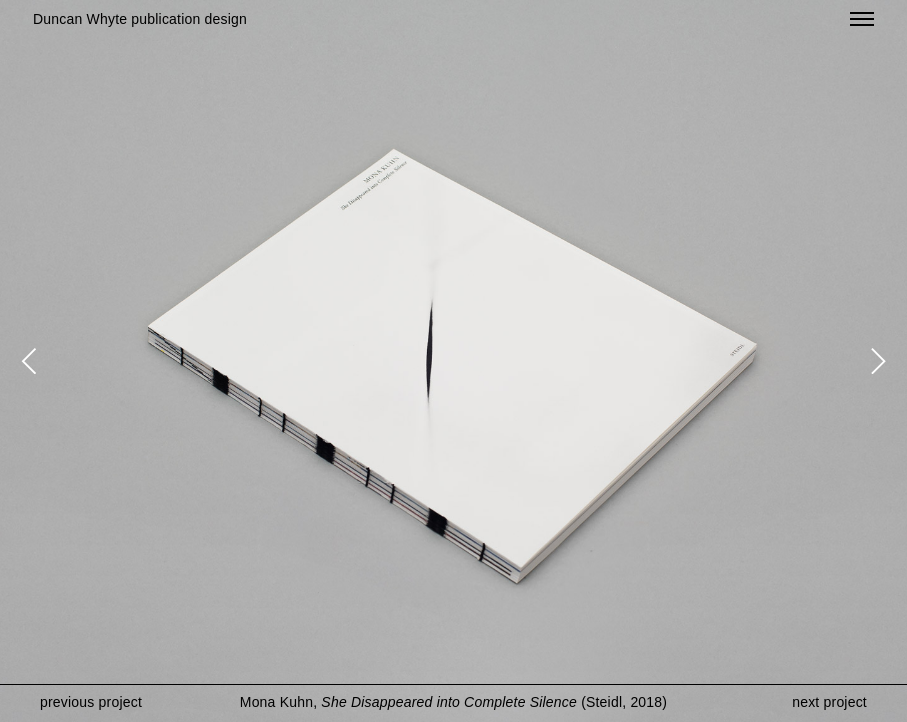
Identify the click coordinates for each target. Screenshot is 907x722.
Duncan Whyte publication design (140, 19)
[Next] (875, 361)
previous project (91, 702)
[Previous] (32, 361)
